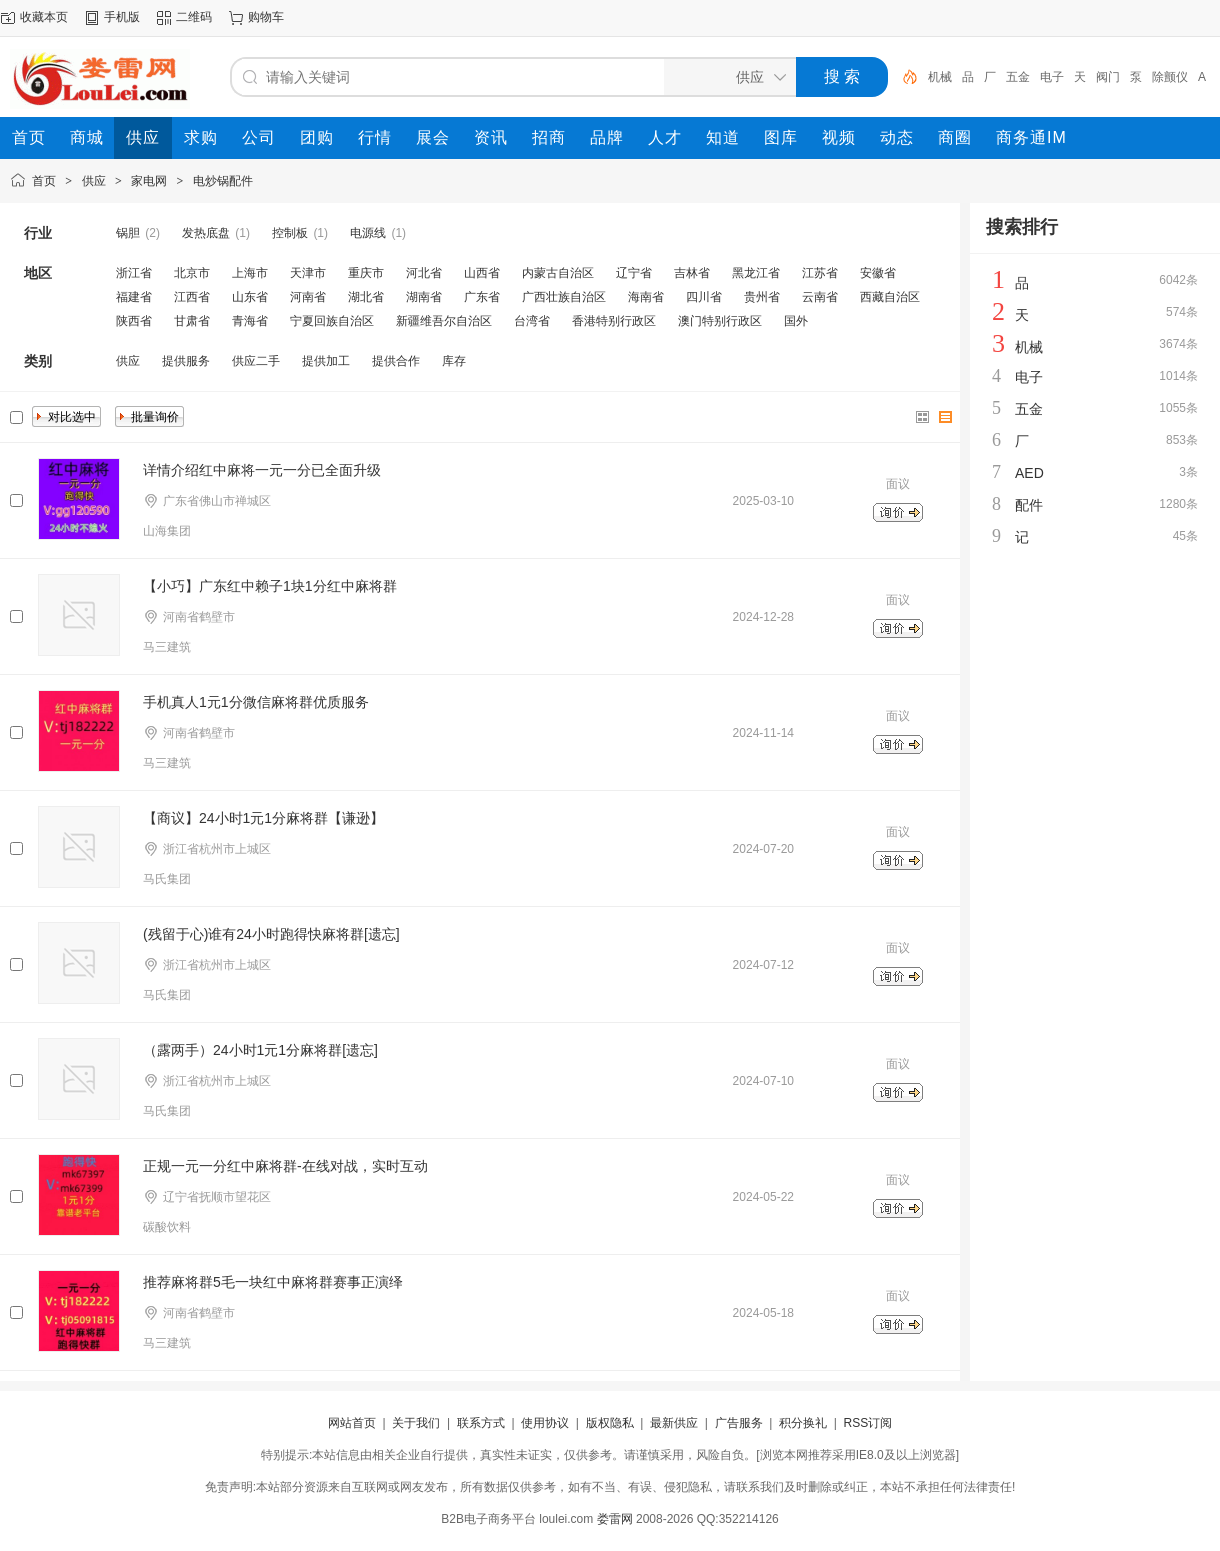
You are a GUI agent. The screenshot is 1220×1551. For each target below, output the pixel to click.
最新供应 (674, 1423)
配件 (1029, 505)
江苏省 (820, 273)
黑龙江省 (756, 273)
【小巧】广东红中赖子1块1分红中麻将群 (270, 586)
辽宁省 (634, 273)
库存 (454, 361)
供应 (94, 181)
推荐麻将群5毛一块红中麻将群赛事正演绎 (273, 1282)
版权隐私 (610, 1423)
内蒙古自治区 (558, 273)
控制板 (290, 233)
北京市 (192, 273)
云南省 (820, 297)
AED (1029, 473)
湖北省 (366, 297)
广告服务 (739, 1423)
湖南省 (424, 297)
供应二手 (256, 361)
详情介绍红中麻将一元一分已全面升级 (262, 470)
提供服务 (186, 361)
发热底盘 (206, 233)
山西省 (482, 273)
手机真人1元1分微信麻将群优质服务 (256, 702)
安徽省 (878, 273)
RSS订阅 (867, 1423)
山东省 (250, 297)
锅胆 (128, 233)
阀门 (1108, 77)
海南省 (646, 297)
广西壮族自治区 (564, 297)
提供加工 (326, 361)
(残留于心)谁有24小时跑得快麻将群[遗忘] (271, 934)
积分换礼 (803, 1423)
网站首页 (352, 1423)
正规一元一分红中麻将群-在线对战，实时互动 (285, 1166)
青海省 (250, 321)
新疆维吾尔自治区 (444, 321)
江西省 (192, 297)
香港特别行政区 (614, 321)
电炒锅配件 (223, 181)
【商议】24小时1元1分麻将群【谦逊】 (263, 818)
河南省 (308, 297)
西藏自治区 (890, 297)
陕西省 (134, 321)
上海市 (250, 273)
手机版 (122, 17)
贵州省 (762, 297)
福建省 (134, 297)
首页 (44, 181)
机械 (940, 77)
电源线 (368, 233)
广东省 (482, 297)
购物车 (266, 17)
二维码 (194, 17)
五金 (1018, 77)
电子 (1052, 77)
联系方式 (481, 1423)
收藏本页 (44, 17)
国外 (796, 321)
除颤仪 (1170, 77)
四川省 (704, 297)
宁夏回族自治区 (332, 321)
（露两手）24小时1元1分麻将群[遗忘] (260, 1050)
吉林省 (692, 273)
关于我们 (416, 1423)
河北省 (424, 273)
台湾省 (532, 321)
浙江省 (134, 273)
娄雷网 (615, 1519)
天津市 (308, 273)
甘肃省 (192, 321)
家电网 (149, 181)
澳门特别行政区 (720, 321)
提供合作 (396, 361)
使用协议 (545, 1423)
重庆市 (366, 273)
